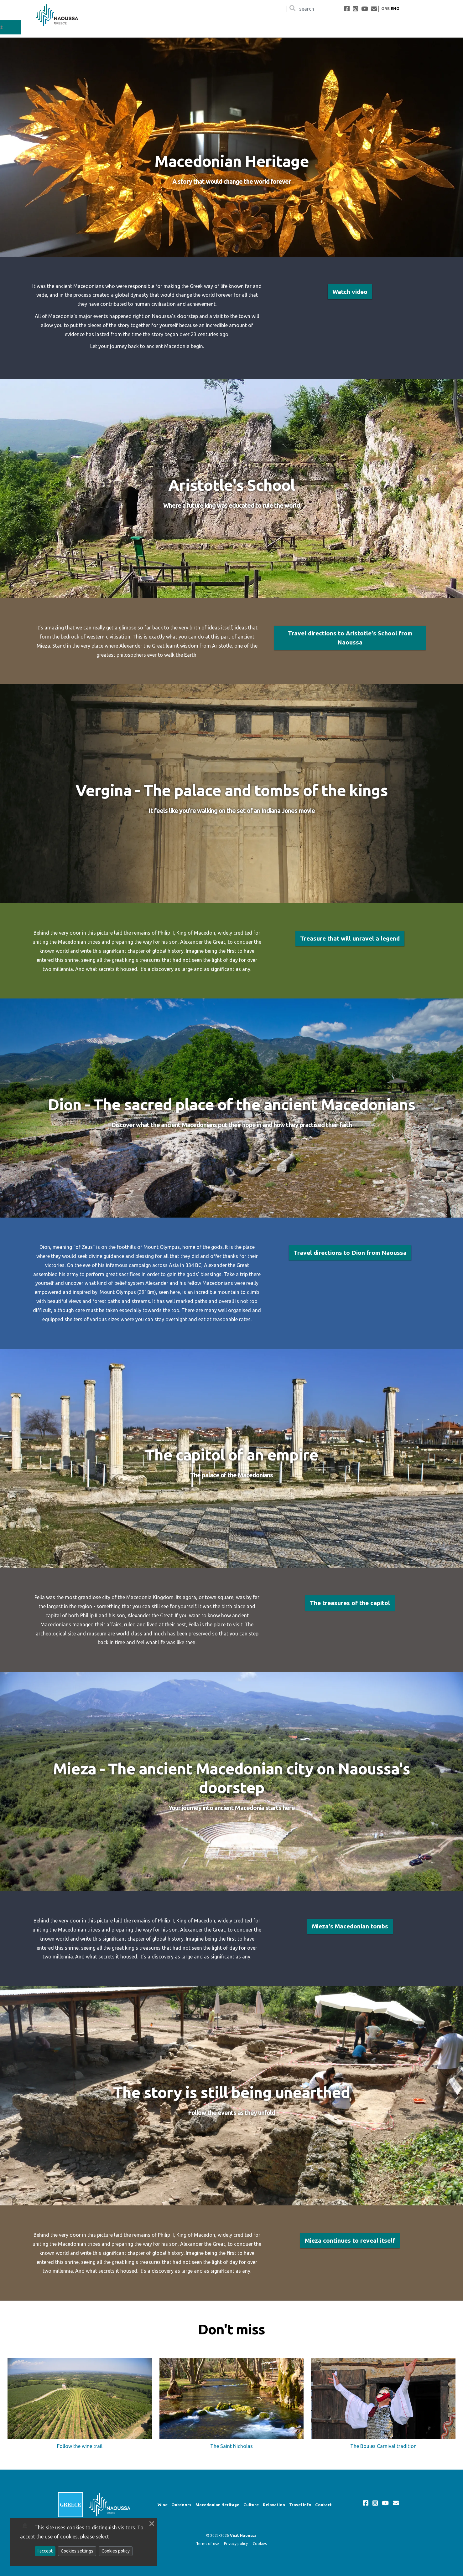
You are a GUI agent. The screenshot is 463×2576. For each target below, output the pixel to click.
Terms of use (207, 2544)
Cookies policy (115, 2550)
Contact (433, 27)
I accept (45, 2550)
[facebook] (347, 9)
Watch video (349, 291)
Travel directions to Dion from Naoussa (350, 1253)
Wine (241, 27)
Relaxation (374, 27)
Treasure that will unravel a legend (350, 938)
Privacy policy (236, 2544)
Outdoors (263, 27)
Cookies (260, 2544)
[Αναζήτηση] (315, 8)
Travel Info (405, 27)
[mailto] (374, 9)
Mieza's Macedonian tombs (350, 1926)
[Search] (292, 9)
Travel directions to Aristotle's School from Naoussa (350, 638)
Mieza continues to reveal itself (350, 2240)
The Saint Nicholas (231, 2446)
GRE (385, 8)
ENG (395, 8)
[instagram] (355, 9)
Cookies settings (77, 2550)
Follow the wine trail (79, 2446)
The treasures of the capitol (350, 1603)
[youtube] (364, 9)
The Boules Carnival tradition (383, 2446)
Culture (346, 27)
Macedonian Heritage (306, 27)
